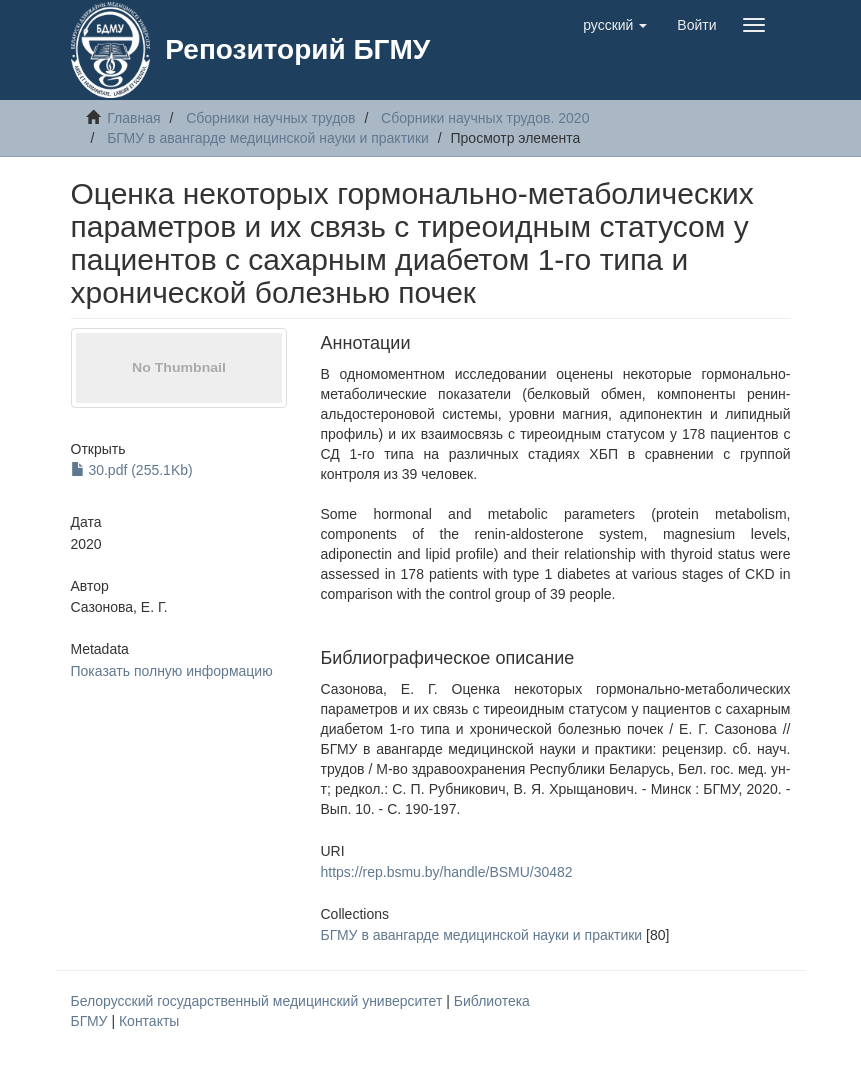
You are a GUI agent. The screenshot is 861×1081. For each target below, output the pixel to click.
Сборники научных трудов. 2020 (485, 118)
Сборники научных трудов (270, 118)
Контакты (149, 1021)
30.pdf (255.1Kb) (132, 470)
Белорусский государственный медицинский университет (259, 1001)
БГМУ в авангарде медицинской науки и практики (268, 138)
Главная (133, 118)
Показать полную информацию (172, 671)
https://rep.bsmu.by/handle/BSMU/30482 (447, 872)
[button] (615, 25)
